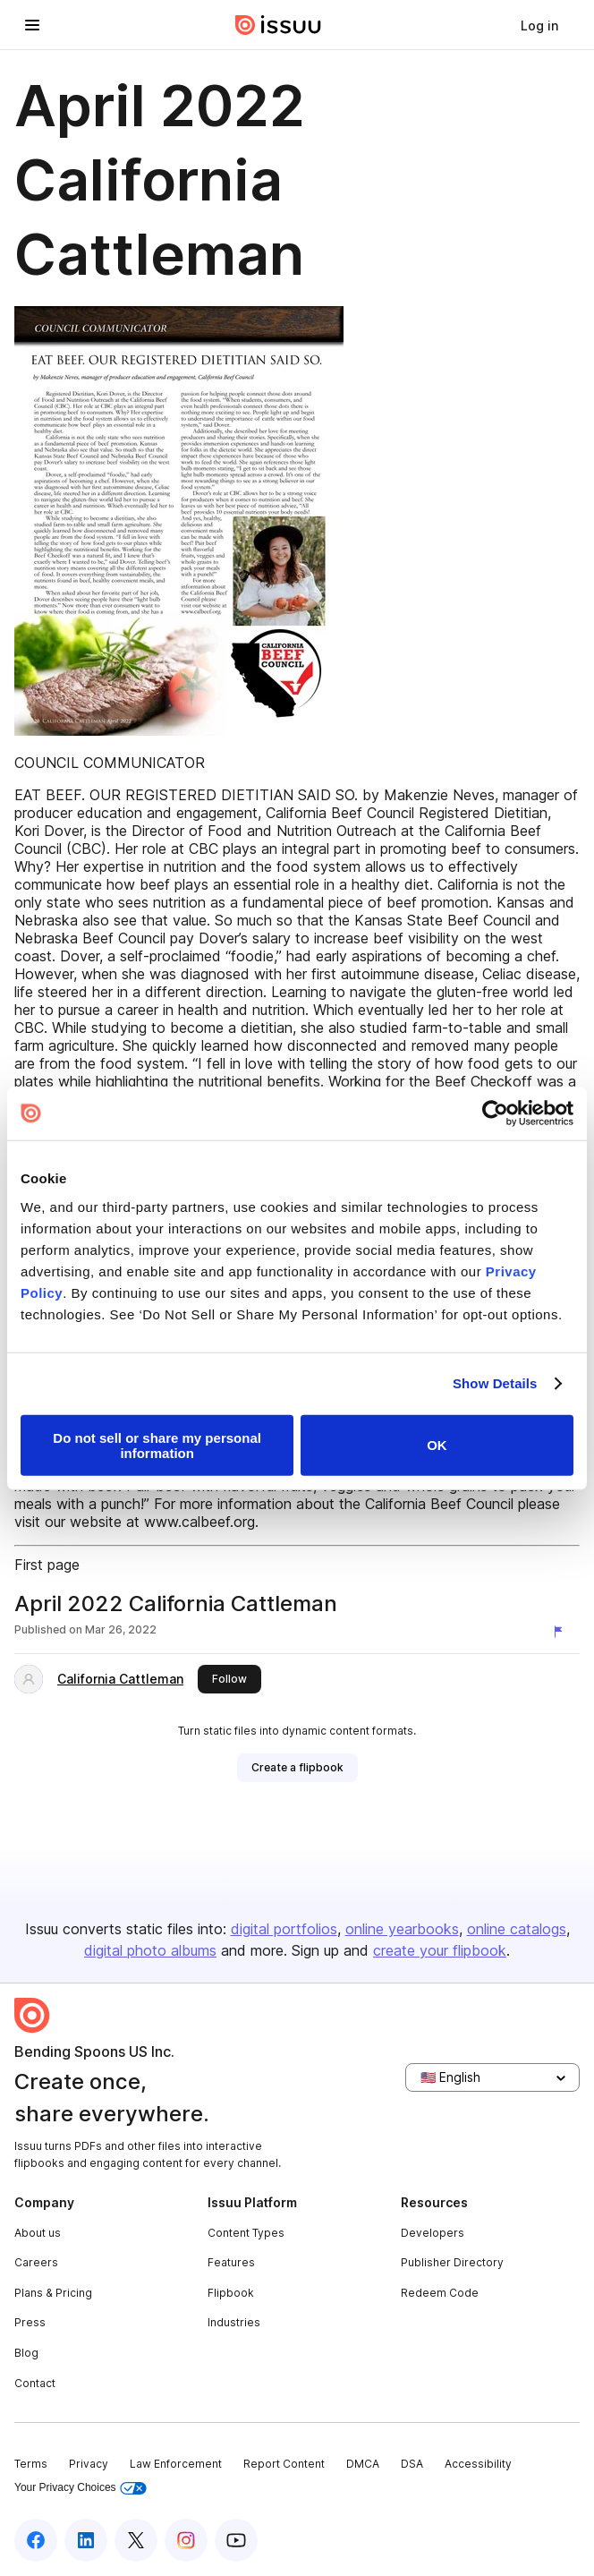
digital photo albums (150, 1950)
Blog (26, 2352)
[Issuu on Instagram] (186, 2540)
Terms (30, 2463)
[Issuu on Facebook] (35, 2540)
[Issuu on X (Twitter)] (136, 2540)
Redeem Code (440, 2292)
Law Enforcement (176, 2463)
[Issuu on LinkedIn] (85, 2540)
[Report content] (562, 1631)
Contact (34, 2383)
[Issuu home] (278, 25)
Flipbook (231, 2292)
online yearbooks (402, 1929)
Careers (36, 2262)
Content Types (246, 2232)
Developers (432, 2232)
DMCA (362, 2463)
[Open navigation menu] (32, 25)
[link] (539, 25)
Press (30, 2322)
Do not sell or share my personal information (157, 1444)
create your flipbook (439, 1950)
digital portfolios (284, 1929)
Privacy (88, 2463)
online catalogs (516, 1929)
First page (47, 1565)
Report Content (284, 2463)
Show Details (495, 1383)
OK (437, 1445)
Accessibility (478, 2463)
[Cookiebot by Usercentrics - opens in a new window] (495, 1113)
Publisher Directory (452, 2262)
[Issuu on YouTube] (236, 2540)
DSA (412, 2463)
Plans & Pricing (53, 2292)
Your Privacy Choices (80, 2488)
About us (37, 2232)
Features (231, 2262)
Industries (234, 2322)
